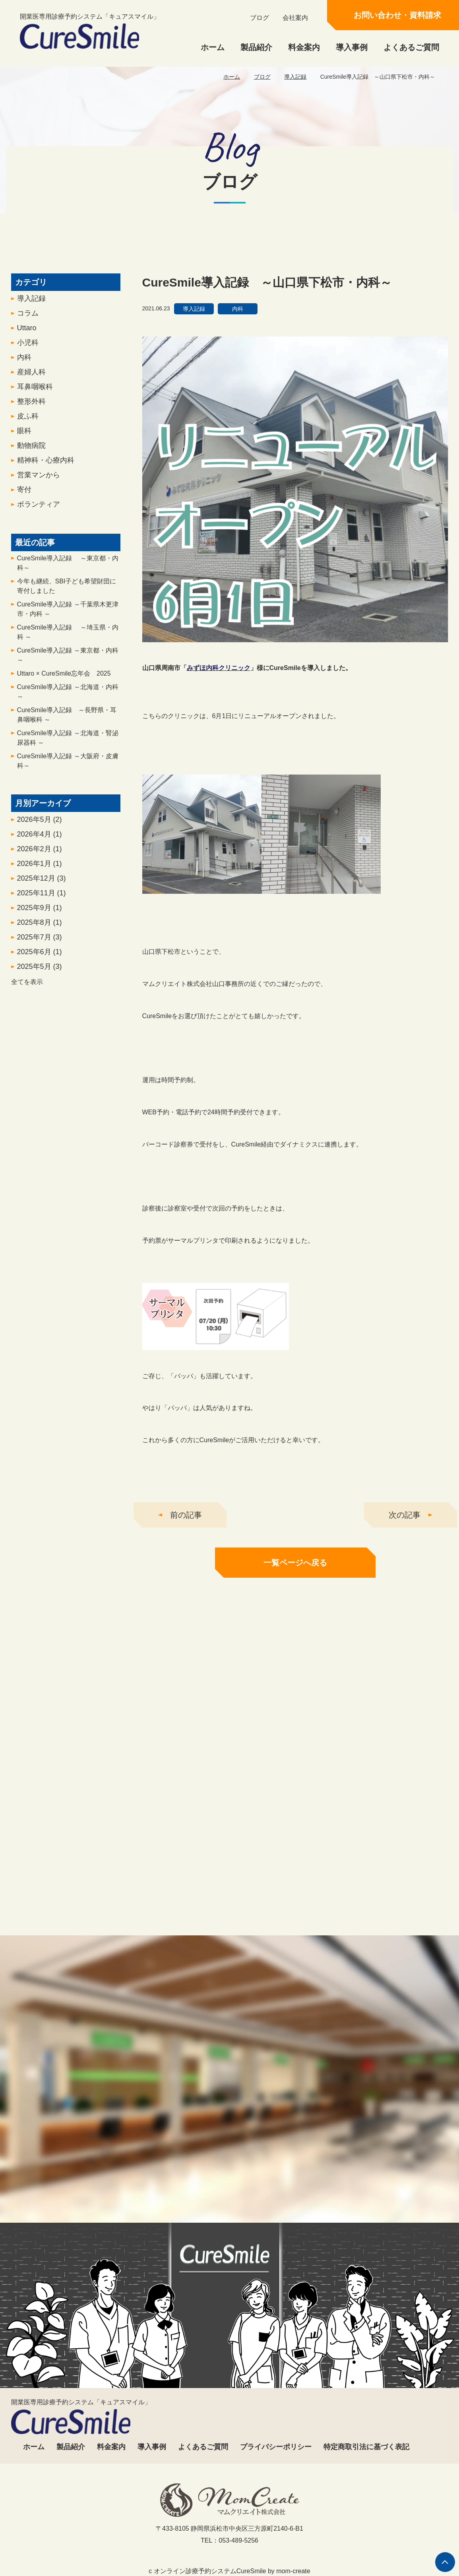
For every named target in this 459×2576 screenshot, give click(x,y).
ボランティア (38, 533)
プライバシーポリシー (276, 2447)
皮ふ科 (28, 445)
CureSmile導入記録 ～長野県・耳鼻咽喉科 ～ (67, 743)
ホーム (213, 47)
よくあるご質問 (411, 47)
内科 (24, 386)
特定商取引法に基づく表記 (366, 2447)
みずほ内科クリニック (218, 696)
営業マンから (38, 503)
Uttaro (27, 356)
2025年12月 (41, 907)
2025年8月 (39, 951)
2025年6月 (39, 980)
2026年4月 (39, 863)
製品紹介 (256, 47)
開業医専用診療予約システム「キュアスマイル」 (90, 31)
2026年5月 (39, 848)
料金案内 (304, 47)
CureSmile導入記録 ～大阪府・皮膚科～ (67, 789)
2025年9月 (39, 936)
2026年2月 (39, 877)
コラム (28, 342)
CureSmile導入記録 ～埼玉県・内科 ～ (67, 661)
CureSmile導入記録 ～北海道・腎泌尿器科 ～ (67, 766)
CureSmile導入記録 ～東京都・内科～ (67, 591)
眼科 (24, 459)
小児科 (28, 371)
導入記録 (295, 77)
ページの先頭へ (445, 2562)
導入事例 (352, 47)
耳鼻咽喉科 (35, 415)
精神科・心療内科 (45, 489)
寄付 (24, 518)
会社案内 (295, 17)
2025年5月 (39, 995)
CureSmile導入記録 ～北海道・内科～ (67, 720)
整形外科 (31, 430)
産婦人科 (31, 401)
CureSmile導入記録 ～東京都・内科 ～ (67, 684)
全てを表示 (27, 1010)
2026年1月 (39, 892)
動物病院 (31, 474)
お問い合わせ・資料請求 (397, 15)
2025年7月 (39, 966)
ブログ (259, 17)
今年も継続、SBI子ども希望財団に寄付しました (66, 614)
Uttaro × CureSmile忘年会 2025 (64, 702)
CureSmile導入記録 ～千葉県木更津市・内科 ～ (67, 637)
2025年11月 (41, 922)
